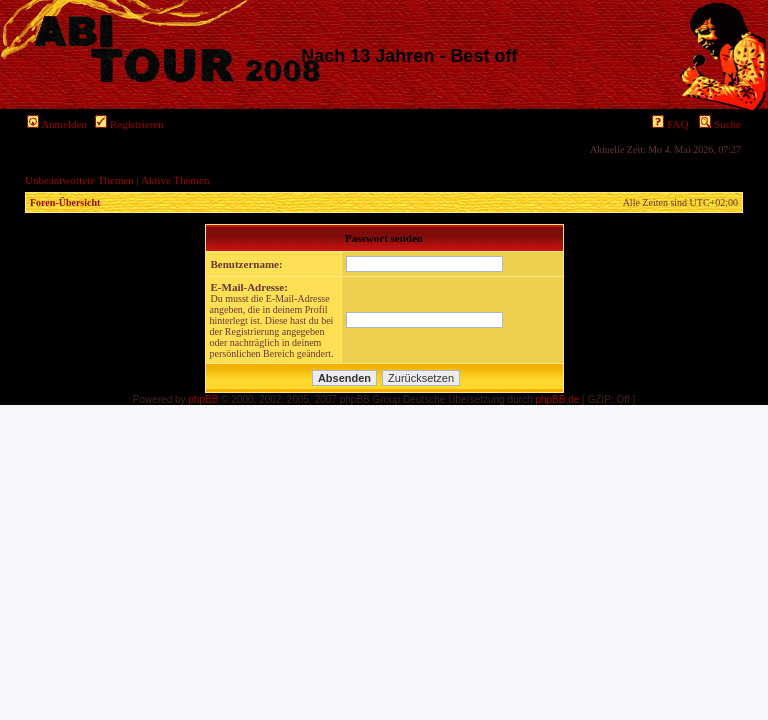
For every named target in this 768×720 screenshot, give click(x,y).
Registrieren (129, 124)
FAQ (670, 124)
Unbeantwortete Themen (79, 180)
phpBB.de (557, 399)
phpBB (203, 399)
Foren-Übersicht (65, 202)
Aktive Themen (175, 180)
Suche (720, 124)
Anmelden (57, 124)
